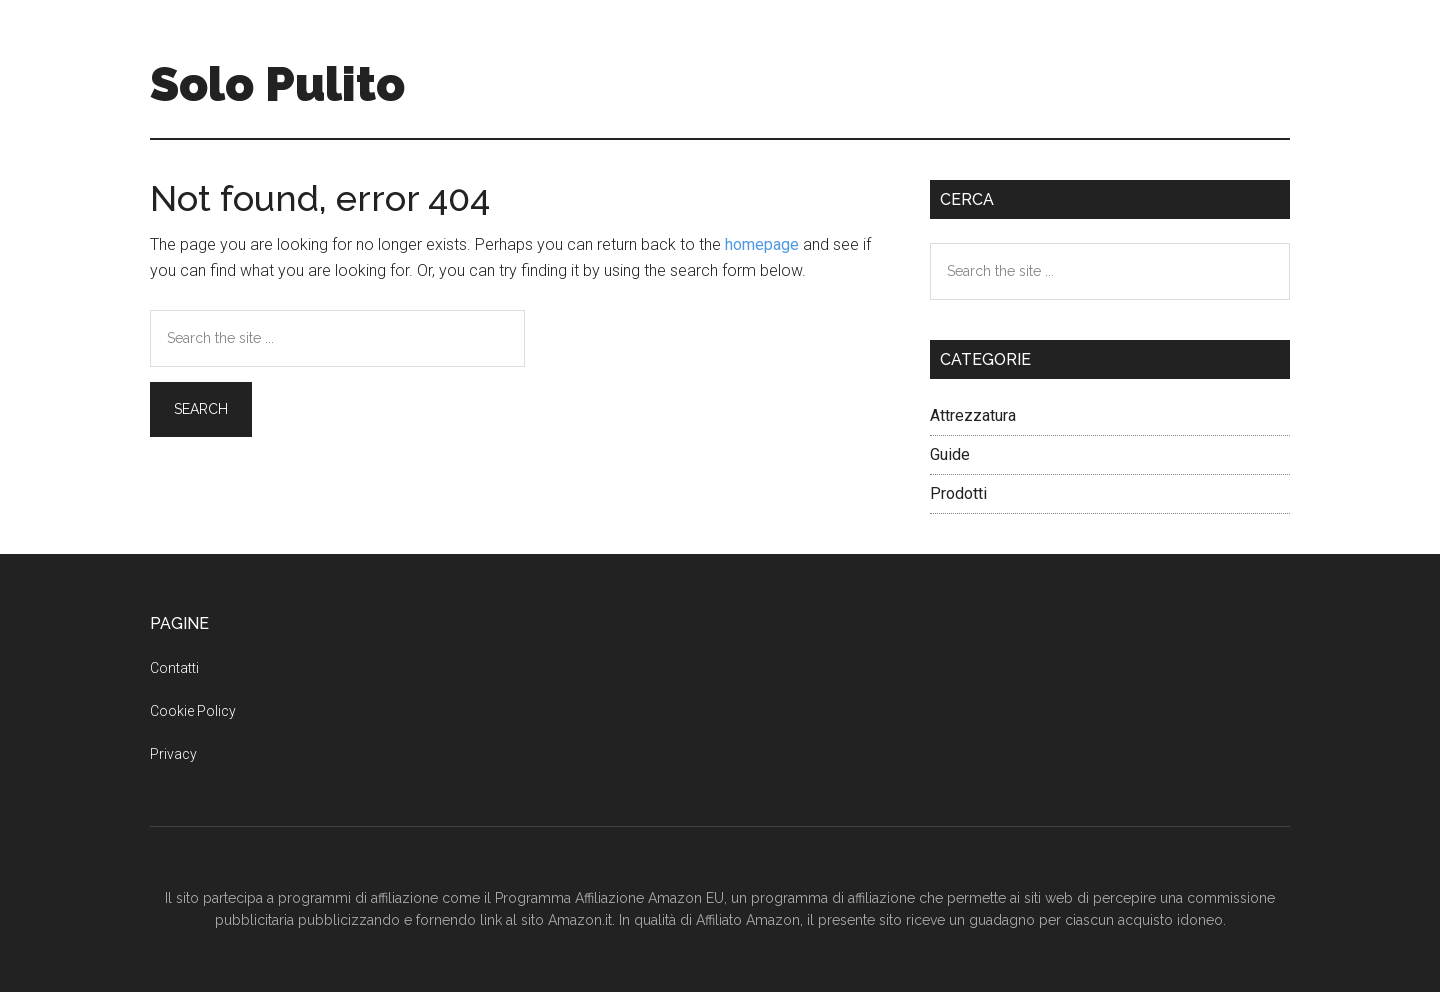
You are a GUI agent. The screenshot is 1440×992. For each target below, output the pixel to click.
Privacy (173, 754)
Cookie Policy (193, 711)
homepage (762, 244)
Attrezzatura (973, 415)
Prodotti (958, 493)
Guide (950, 454)
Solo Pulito (277, 84)
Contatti (174, 668)
